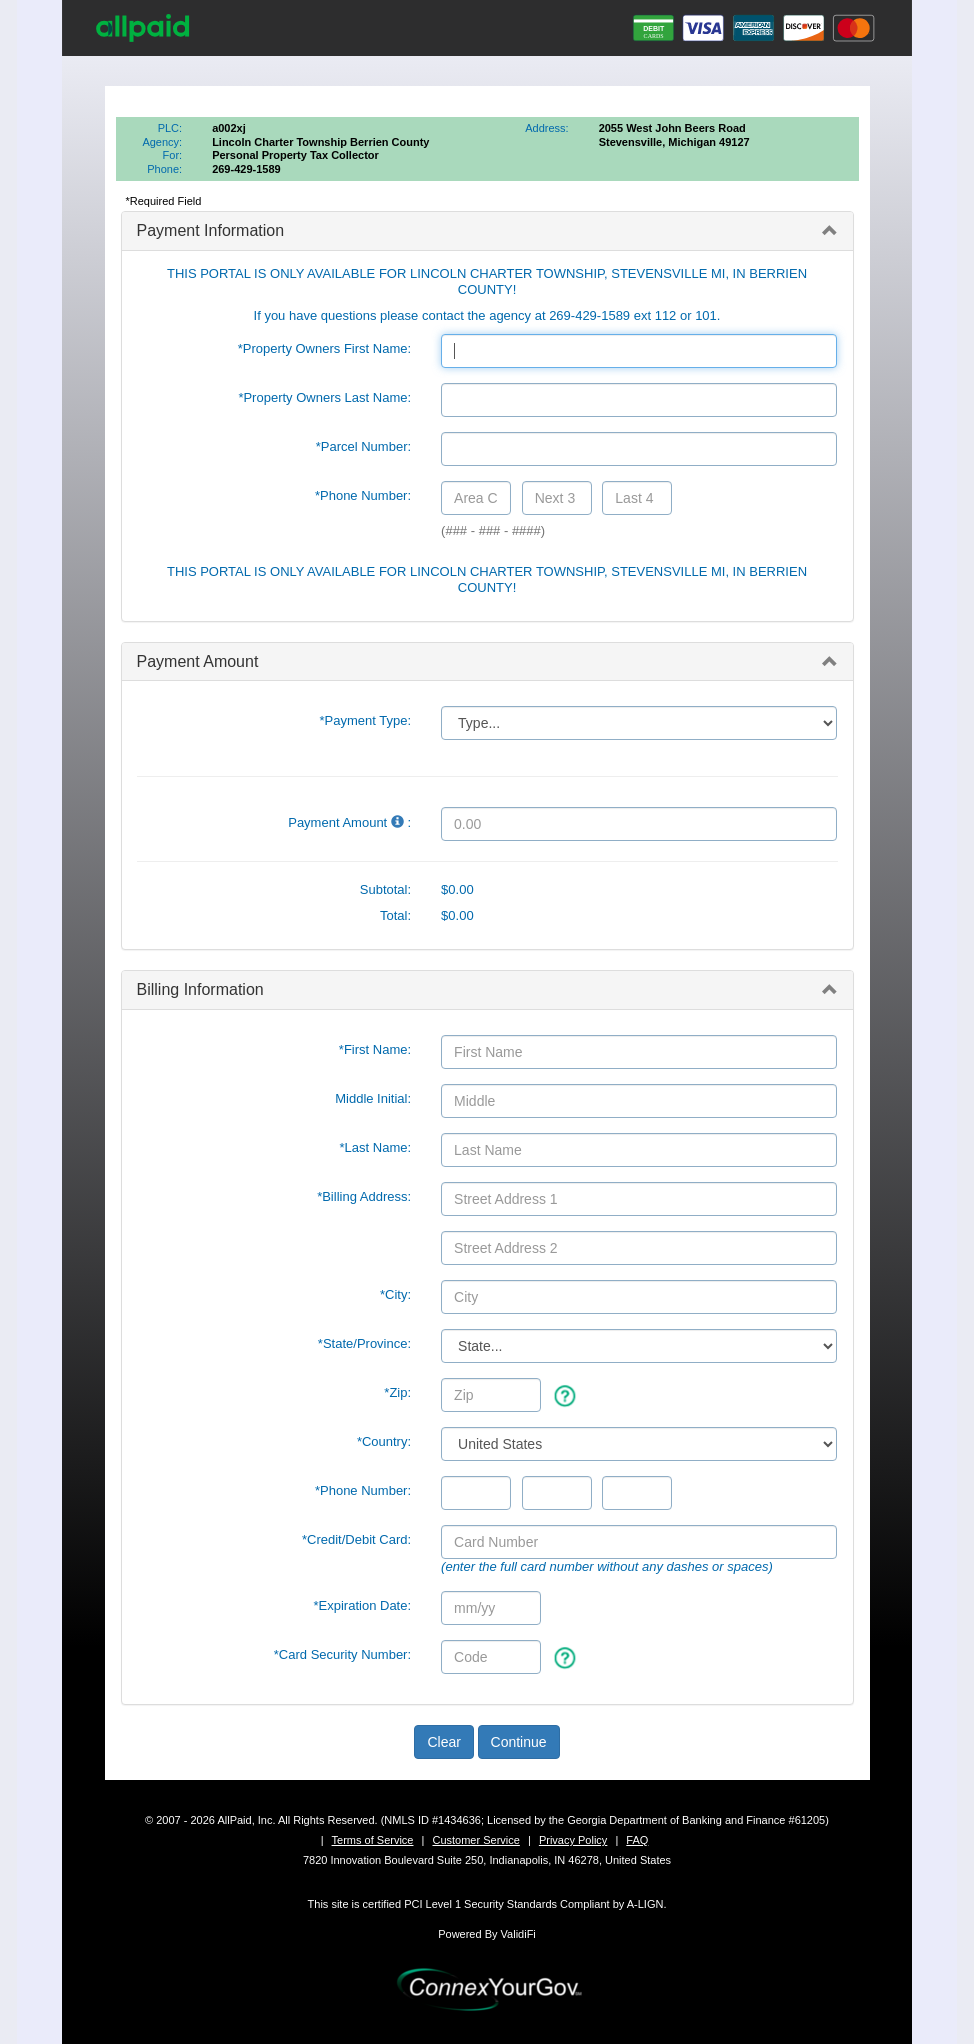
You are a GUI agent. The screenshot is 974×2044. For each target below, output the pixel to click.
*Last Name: (376, 1147)
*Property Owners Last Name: (324, 397)
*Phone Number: (363, 495)
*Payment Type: (366, 720)
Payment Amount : (349, 822)
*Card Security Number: (342, 1654)
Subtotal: (385, 889)
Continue (519, 1742)
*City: (395, 1294)
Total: (395, 915)
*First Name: (375, 1049)
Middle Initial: (373, 1098)
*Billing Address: (364, 1196)
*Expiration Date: (363, 1605)
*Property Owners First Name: (324, 348)
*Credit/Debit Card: (356, 1539)
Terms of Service (373, 1840)
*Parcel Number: (363, 446)
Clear (443, 1742)
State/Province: (364, 1343)
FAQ (637, 1840)
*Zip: (397, 1392)
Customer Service (475, 1840)
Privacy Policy (573, 1840)
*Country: (384, 1441)
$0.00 (457, 889)
